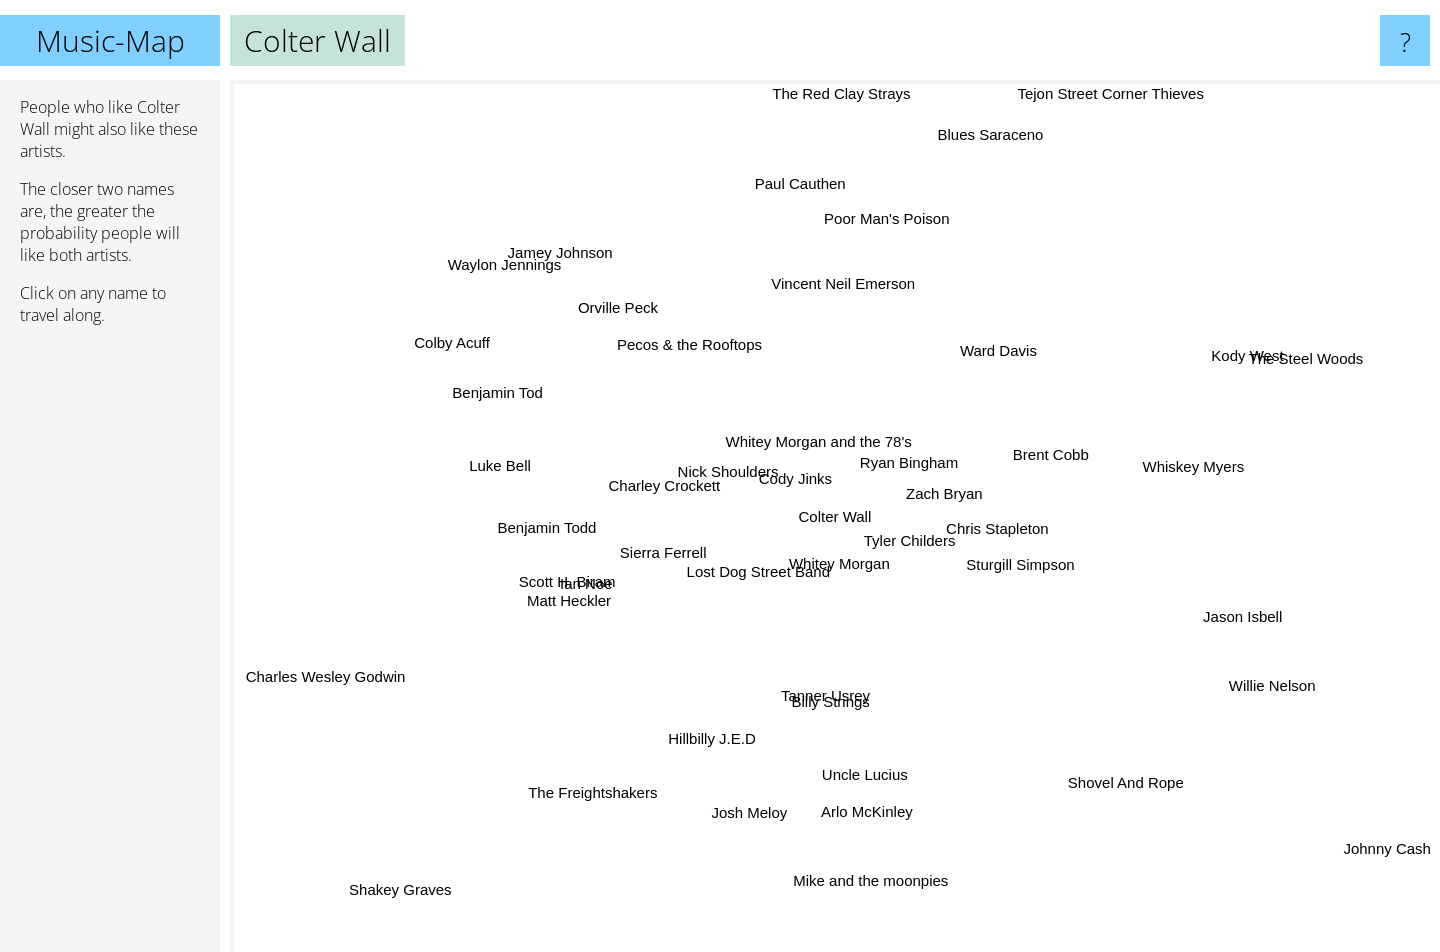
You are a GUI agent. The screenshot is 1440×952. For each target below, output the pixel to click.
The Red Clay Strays (837, 93)
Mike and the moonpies (880, 892)
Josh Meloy (745, 818)
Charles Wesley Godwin (321, 686)
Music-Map (110, 40)
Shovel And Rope (1112, 766)
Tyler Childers (933, 555)
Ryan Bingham (880, 440)
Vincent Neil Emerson (862, 274)
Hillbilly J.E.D (688, 754)
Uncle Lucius (848, 781)
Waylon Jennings (501, 261)
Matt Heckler (573, 603)
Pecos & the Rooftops (683, 341)
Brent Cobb (1058, 447)
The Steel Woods (1322, 353)
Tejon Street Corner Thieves (1110, 93)
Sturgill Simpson (1041, 560)
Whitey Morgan (844, 563)
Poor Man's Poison (880, 237)
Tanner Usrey (821, 699)
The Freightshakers (595, 801)
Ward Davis (1010, 341)
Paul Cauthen (813, 166)
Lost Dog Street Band (777, 582)
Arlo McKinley (877, 824)
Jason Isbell (1264, 621)
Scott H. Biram (568, 576)
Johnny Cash (1388, 855)
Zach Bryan (938, 484)
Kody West (1252, 352)
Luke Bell (485, 463)
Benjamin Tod (488, 385)
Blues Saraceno (979, 148)
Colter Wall (835, 516)
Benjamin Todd (544, 530)
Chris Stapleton (1009, 529)
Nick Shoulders (744, 472)
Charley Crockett (660, 495)
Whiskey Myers (1204, 456)
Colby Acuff (460, 338)
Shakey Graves (403, 872)
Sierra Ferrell (672, 565)
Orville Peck (616, 305)
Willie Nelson (1240, 679)
